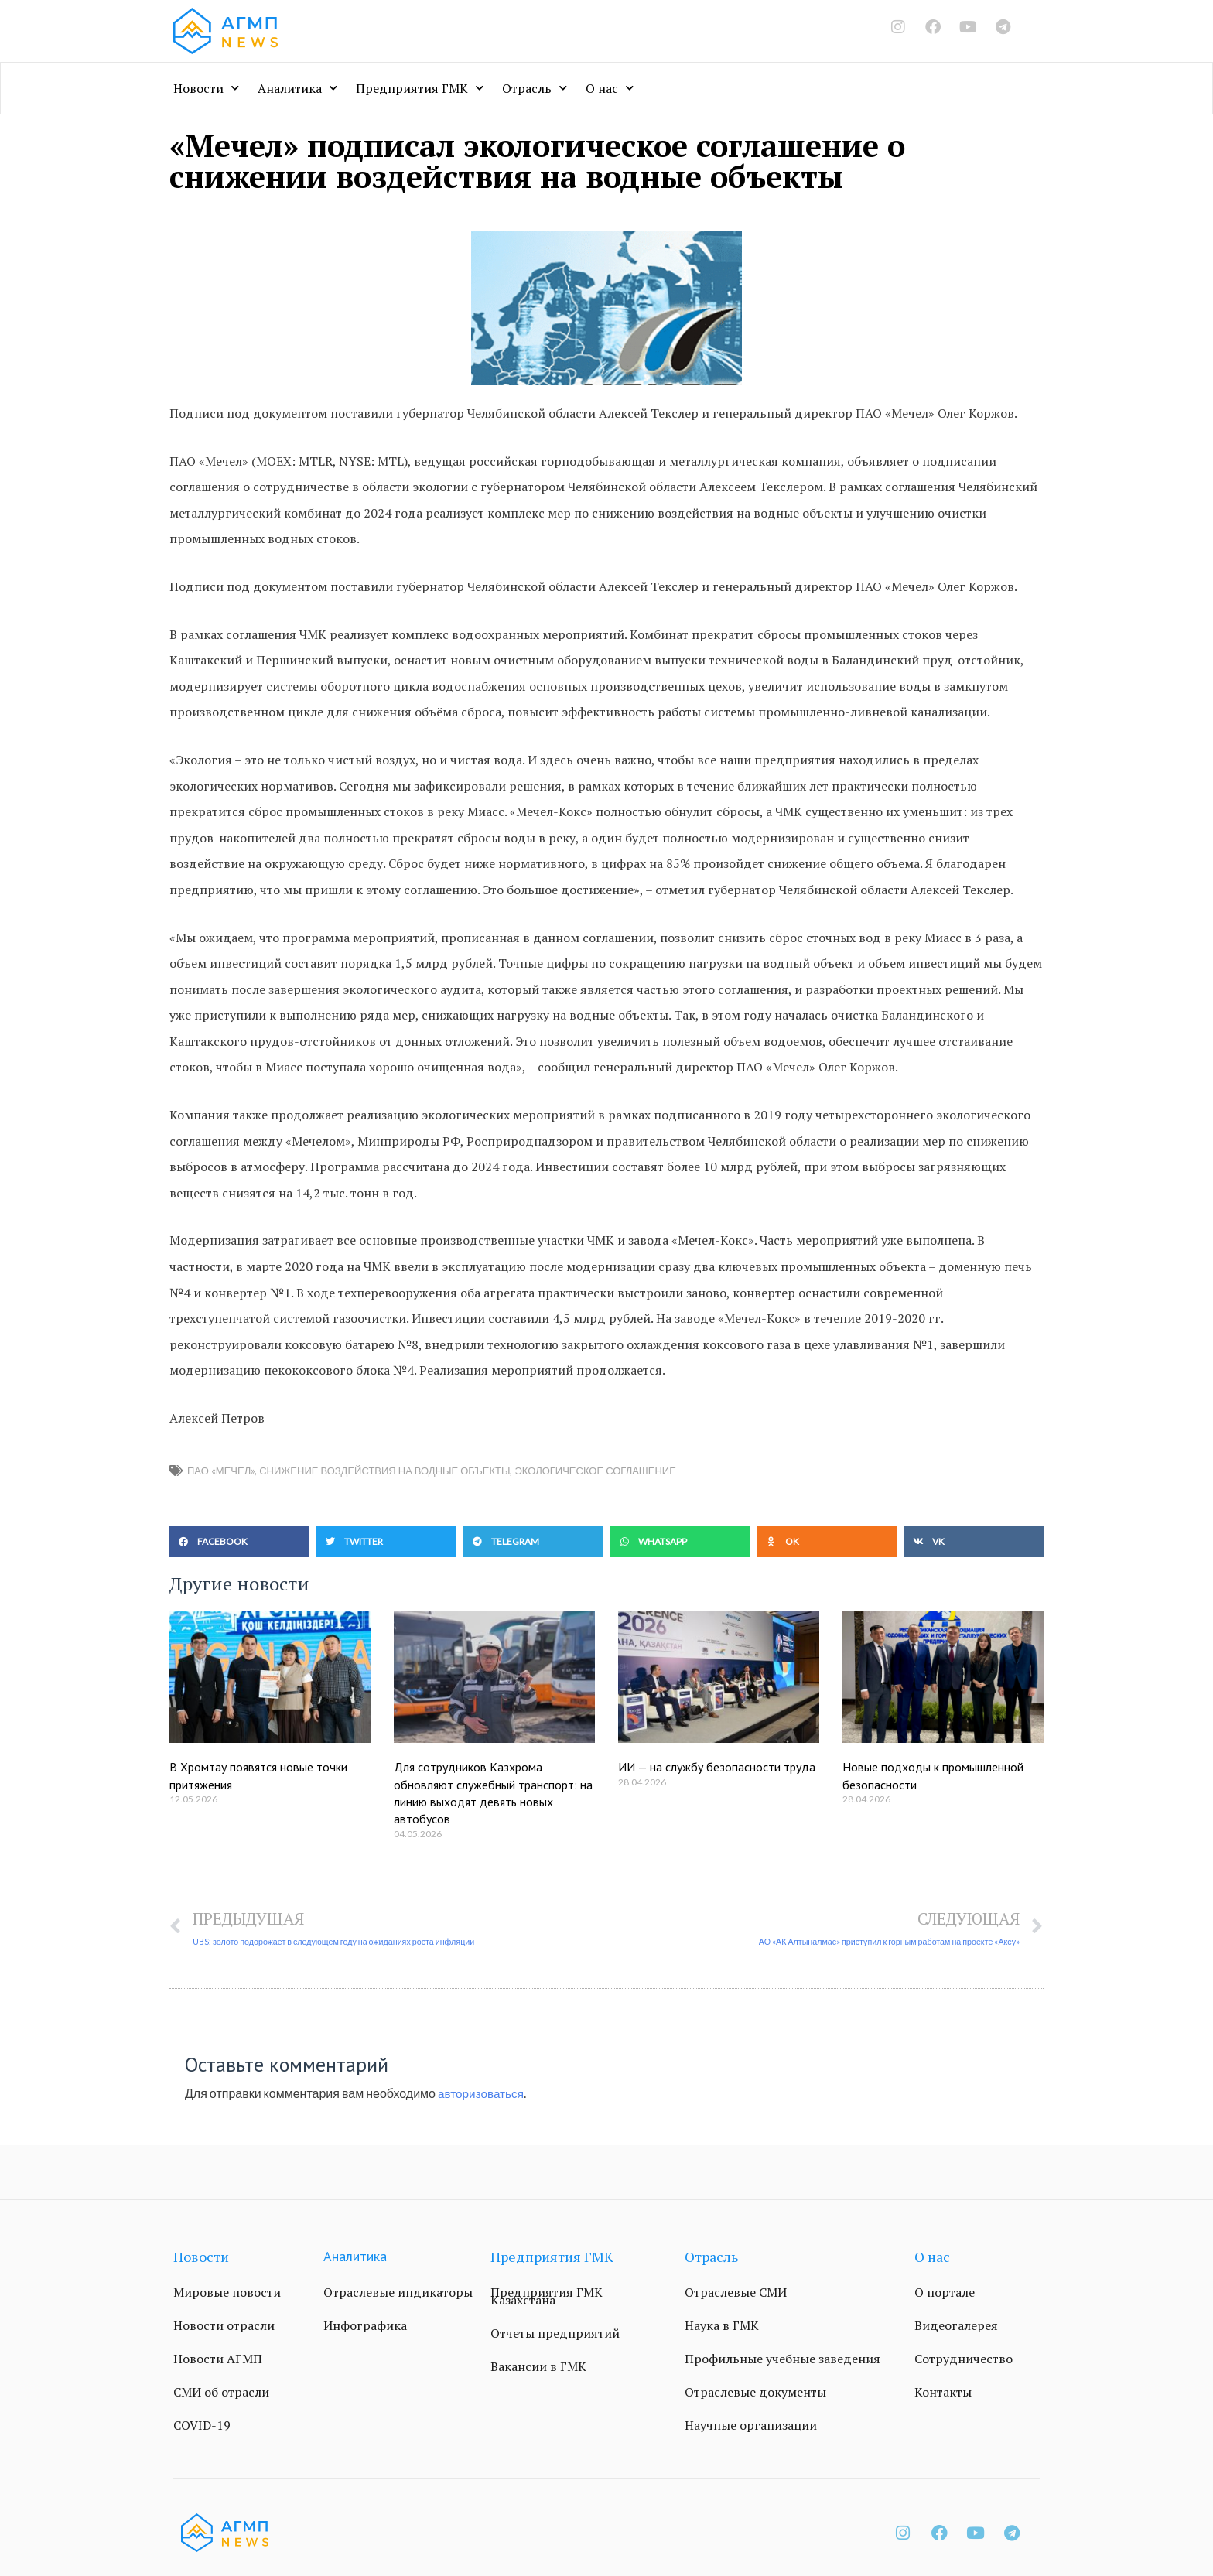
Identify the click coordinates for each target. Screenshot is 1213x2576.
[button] (239, 1541)
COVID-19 (202, 2425)
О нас (610, 88)
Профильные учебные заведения (782, 2359)
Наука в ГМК (722, 2326)
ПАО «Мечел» (221, 1470)
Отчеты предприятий (555, 2333)
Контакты (943, 2392)
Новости (206, 88)
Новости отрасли (224, 2326)
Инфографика (365, 2326)
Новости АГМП (217, 2359)
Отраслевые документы (755, 2392)
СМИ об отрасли (221, 2392)
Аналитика (297, 88)
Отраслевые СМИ (736, 2292)
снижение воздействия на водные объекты (384, 1470)
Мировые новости (227, 2292)
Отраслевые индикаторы (398, 2292)
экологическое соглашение (594, 1470)
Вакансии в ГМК (538, 2367)
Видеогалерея (956, 2326)
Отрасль (534, 88)
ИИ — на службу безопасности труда (716, 1767)
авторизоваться (483, 2093)
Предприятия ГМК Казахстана (546, 2296)
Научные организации (751, 2425)
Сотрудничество (963, 2359)
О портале (944, 2292)
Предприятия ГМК (419, 88)
